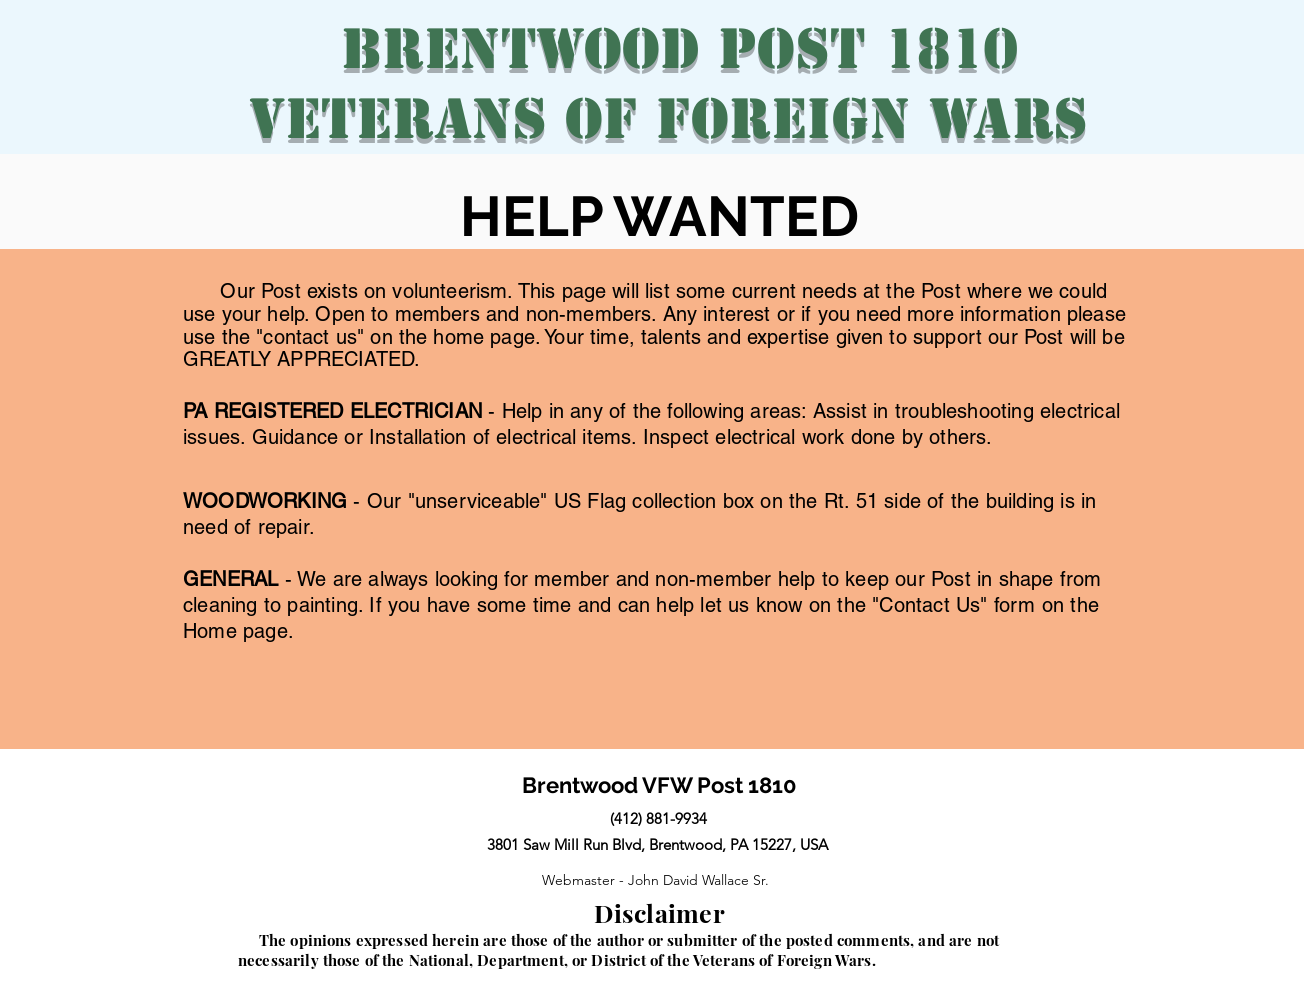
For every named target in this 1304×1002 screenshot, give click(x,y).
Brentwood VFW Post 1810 (659, 785)
